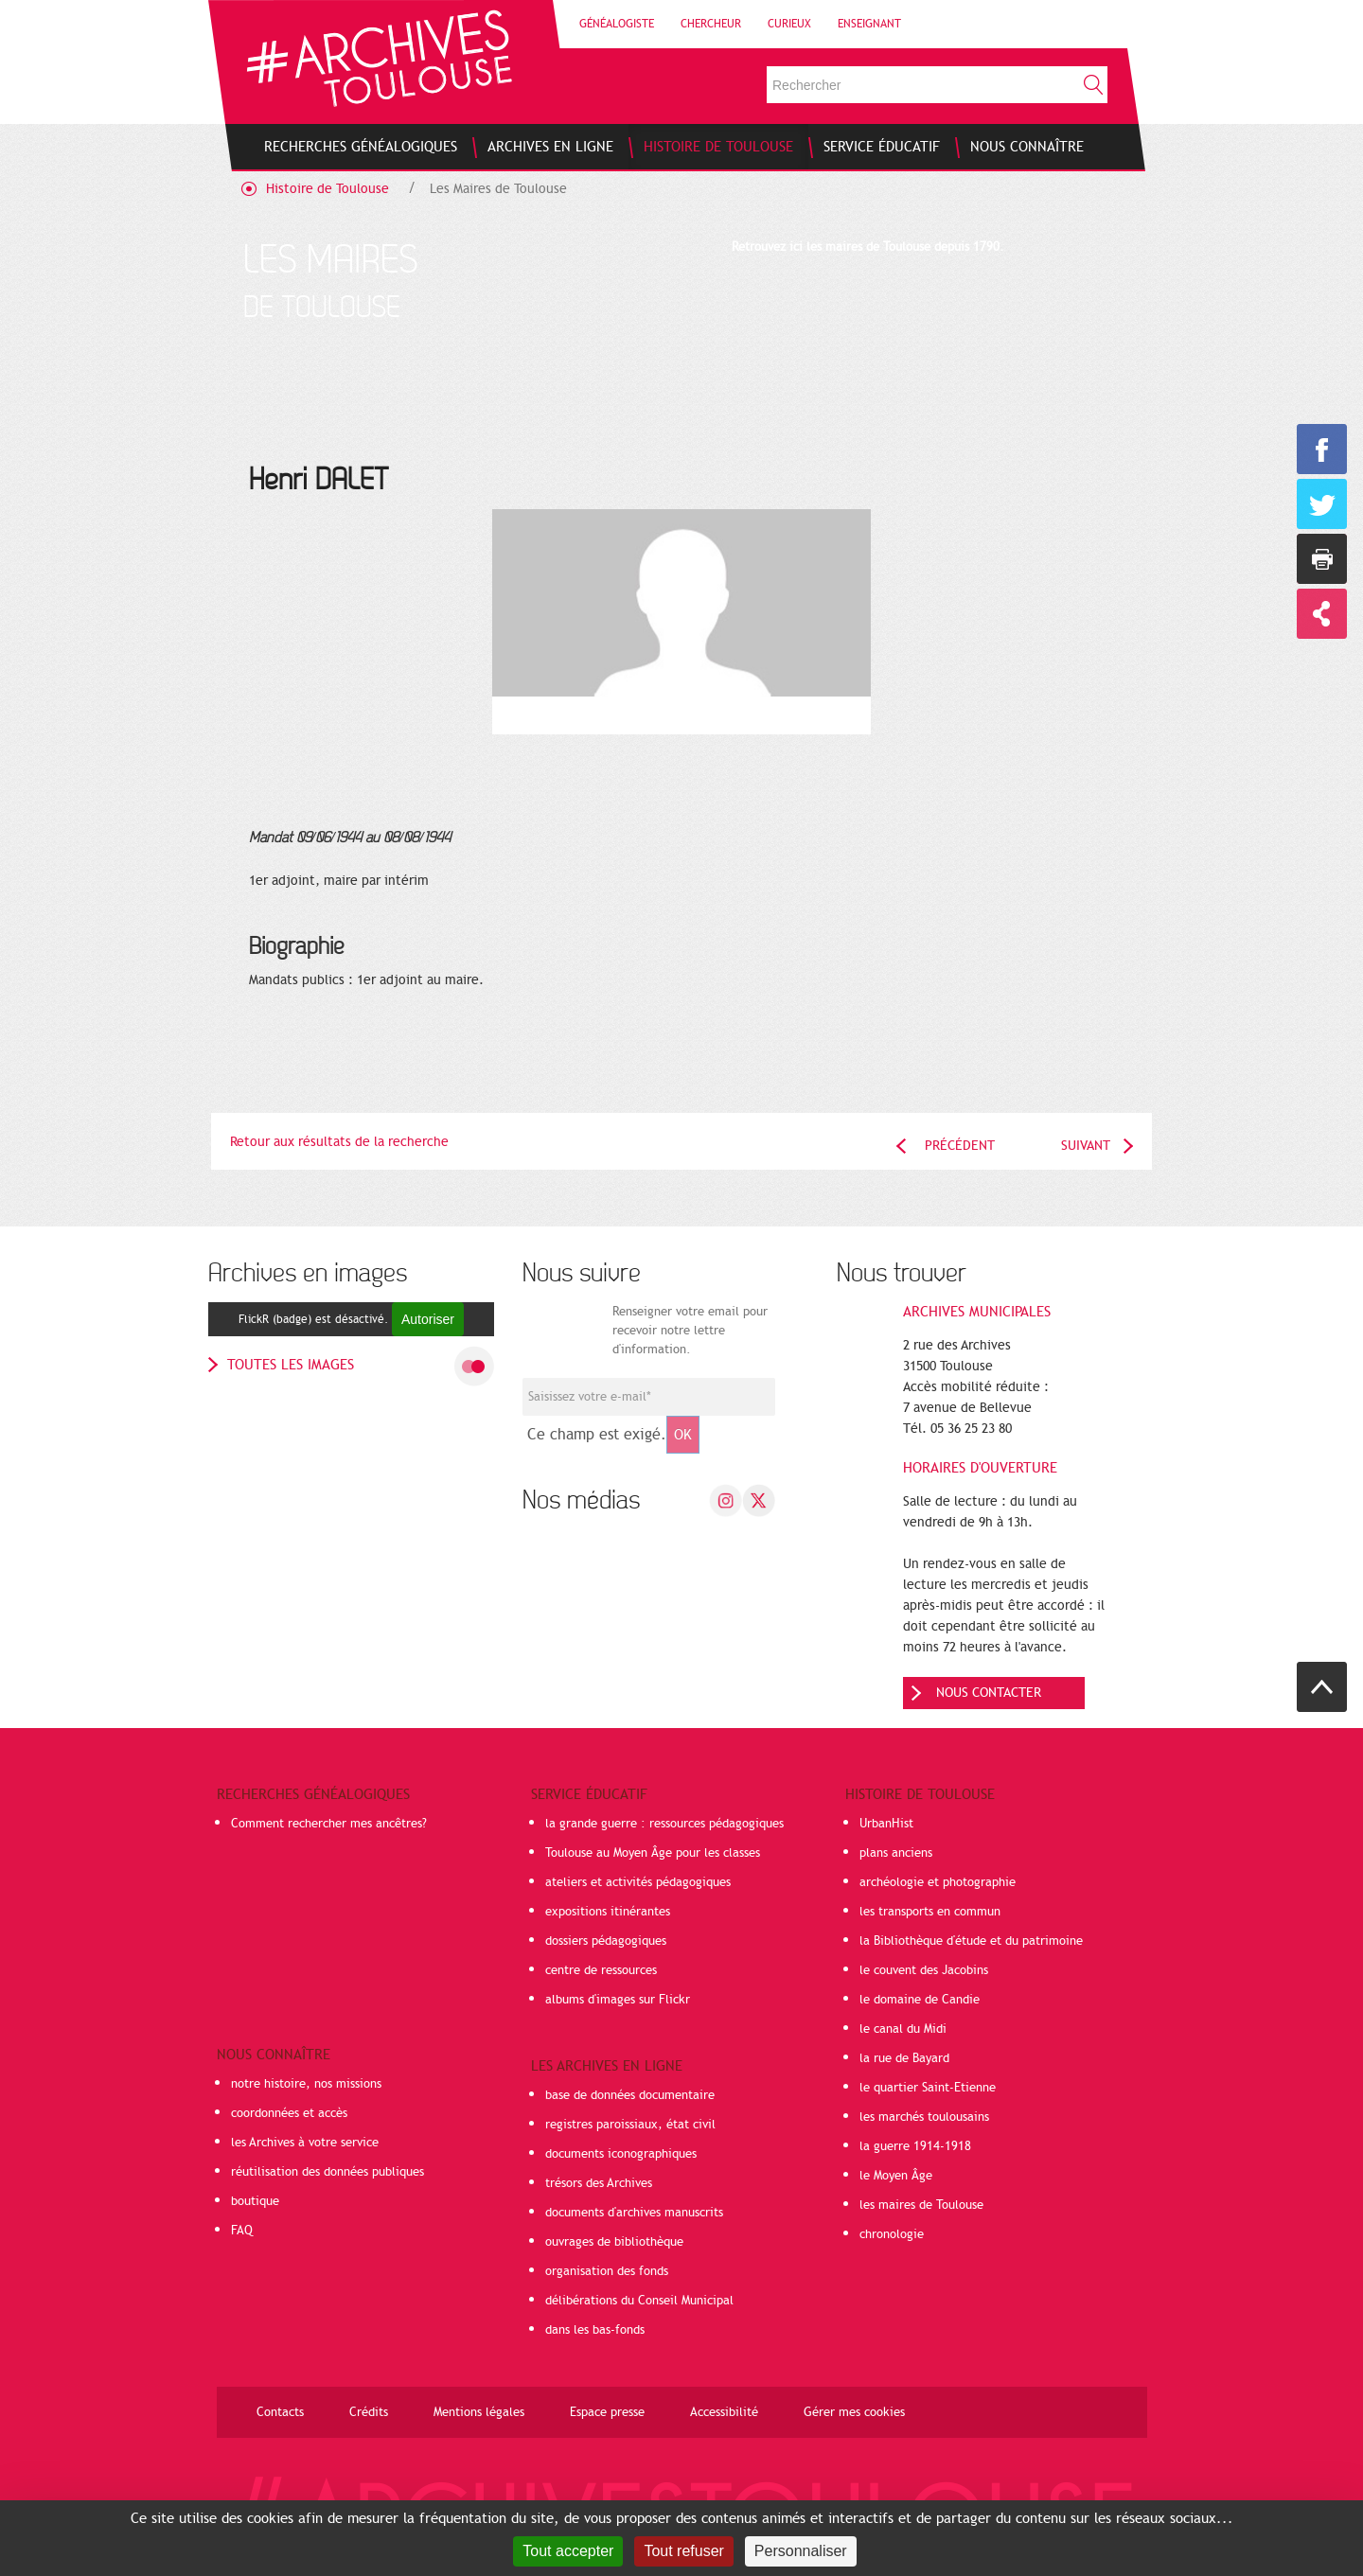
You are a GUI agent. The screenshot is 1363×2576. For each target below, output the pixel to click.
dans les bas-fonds (595, 2330)
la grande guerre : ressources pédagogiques (664, 1823)
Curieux (789, 23)
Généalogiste (616, 23)
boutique (255, 2201)
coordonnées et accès (289, 2113)
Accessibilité (724, 2412)
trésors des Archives (598, 2183)
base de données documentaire (630, 2095)
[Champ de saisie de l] (648, 1397)
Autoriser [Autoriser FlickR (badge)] (427, 1319)
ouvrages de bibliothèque (614, 2242)
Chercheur (711, 23)
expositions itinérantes (607, 1911)
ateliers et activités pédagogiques (638, 1882)
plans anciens (895, 1853)
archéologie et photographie (937, 1882)
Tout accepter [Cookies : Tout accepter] (567, 2551)
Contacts (280, 2412)
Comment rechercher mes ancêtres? (329, 1823)
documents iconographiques (621, 2153)
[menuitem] (360, 146)
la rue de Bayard (904, 2058)
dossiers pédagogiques (605, 1941)
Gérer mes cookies (854, 2412)
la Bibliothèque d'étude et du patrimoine (971, 1941)
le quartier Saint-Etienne (927, 2087)
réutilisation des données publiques (327, 2171)
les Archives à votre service (305, 2142)
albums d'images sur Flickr (617, 1999)
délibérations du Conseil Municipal (639, 2300)
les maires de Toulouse (921, 2205)
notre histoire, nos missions (306, 2083)
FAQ (242, 2230)
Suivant (1085, 1146)
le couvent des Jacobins (923, 1970)
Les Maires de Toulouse (498, 189)
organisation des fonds (606, 2271)
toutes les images (290, 1364)
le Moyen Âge (895, 2175)
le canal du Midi (903, 2029)
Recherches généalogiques (313, 1794)
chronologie (891, 2234)
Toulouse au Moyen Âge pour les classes (652, 1853)
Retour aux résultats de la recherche (339, 1142)
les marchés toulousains (924, 2117)
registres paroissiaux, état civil (630, 2124)
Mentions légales (479, 2412)
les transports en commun (929, 1911)
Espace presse (607, 2412)
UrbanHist (886, 1823)
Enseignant (869, 23)
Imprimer (1322, 559)
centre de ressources (601, 1970)
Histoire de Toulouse (327, 189)
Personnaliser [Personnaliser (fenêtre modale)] (800, 2551)
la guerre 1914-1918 (915, 2146)
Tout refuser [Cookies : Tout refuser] (683, 2551)
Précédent (960, 1146)
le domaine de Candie (919, 1999)
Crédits (368, 2412)
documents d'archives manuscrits (634, 2212)
